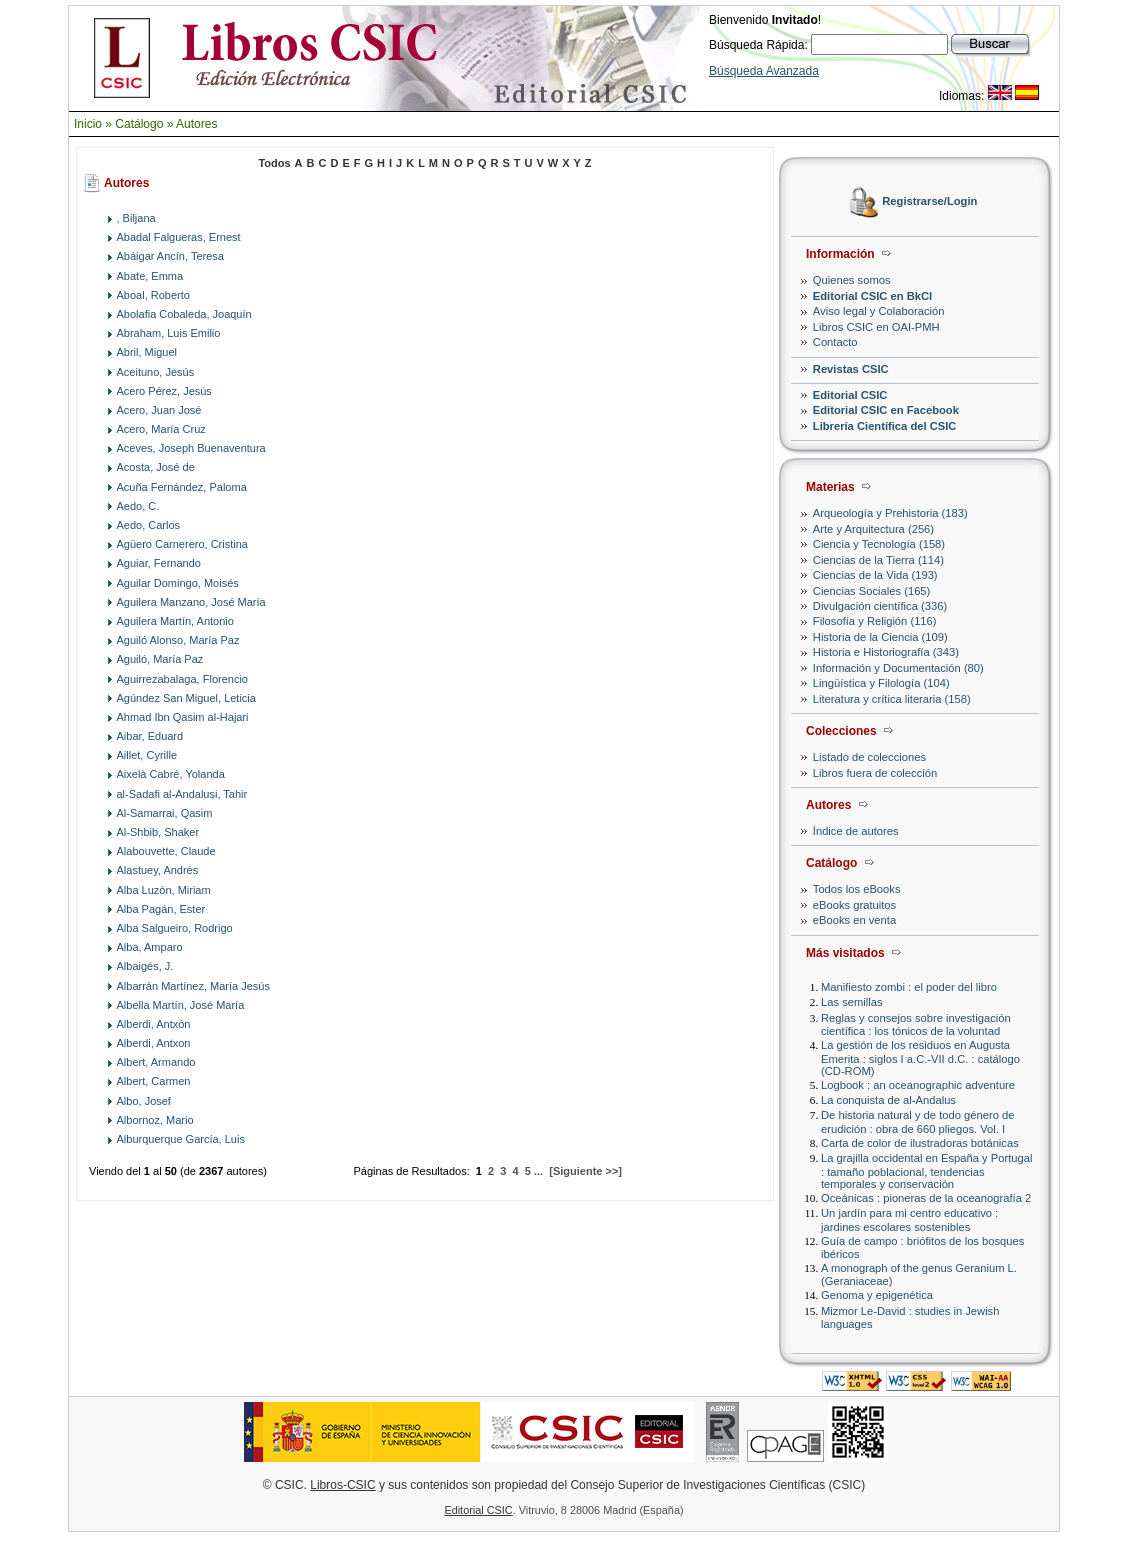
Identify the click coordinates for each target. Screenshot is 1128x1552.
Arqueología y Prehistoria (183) (890, 513)
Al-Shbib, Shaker (158, 832)
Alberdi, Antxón (154, 1024)
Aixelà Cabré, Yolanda (171, 774)
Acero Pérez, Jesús (164, 391)
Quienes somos (852, 280)
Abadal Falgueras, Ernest (179, 237)
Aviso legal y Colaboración (879, 311)
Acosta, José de (156, 467)
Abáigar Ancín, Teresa (170, 256)
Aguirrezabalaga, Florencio (182, 679)
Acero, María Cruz (161, 429)
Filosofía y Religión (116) (875, 621)
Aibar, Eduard (150, 736)
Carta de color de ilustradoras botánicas (920, 1143)
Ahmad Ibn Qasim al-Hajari (183, 717)
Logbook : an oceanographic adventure (918, 1085)
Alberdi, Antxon (154, 1043)
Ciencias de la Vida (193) (875, 575)
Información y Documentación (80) (898, 668)
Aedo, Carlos (149, 525)
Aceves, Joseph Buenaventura (191, 448)
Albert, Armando (156, 1062)
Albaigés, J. (145, 966)
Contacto (835, 342)
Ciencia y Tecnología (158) (879, 544)
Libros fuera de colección (875, 773)
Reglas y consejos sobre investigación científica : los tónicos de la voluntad (916, 1024)
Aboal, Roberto (153, 295)
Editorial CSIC (850, 395)
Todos (274, 163)
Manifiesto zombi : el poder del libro (909, 987)
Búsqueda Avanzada (764, 71)
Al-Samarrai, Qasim (165, 813)
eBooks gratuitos (854, 905)
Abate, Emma (150, 276)
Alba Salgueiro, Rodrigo (175, 928)
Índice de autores (856, 831)
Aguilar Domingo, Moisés (178, 583)
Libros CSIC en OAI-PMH (876, 327)
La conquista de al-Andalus (888, 1100)
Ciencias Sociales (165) (872, 591)
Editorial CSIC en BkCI (872, 296)
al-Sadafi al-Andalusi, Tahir (182, 794)
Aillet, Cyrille (147, 755)
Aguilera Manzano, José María (191, 602)
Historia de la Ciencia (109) (880, 637)
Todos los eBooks (857, 889)
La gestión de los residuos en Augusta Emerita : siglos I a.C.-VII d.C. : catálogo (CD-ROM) (920, 1057)
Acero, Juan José (159, 410)
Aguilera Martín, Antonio (175, 621)
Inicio (88, 124)
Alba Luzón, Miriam (164, 890)
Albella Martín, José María (181, 1005)
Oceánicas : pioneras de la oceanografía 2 (926, 1198)
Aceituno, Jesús (156, 372)
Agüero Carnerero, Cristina (182, 544)
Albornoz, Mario (155, 1120)
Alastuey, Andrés (158, 870)
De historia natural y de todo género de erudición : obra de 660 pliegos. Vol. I (917, 1121)
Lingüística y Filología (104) (881, 683)
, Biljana (136, 218)
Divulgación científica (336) (880, 606)
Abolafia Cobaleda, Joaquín (184, 314)
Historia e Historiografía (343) (886, 652)
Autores (196, 124)
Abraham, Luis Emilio (169, 333)
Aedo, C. (138, 506)
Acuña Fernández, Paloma (182, 487)
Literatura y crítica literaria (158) (892, 699)
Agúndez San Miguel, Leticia (186, 698)
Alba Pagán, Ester (161, 909)
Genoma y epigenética (877, 1295)
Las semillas (852, 1002)
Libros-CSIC (342, 1485)
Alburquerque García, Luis (181, 1139)
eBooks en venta (854, 920)
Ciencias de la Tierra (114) (878, 560)
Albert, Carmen (154, 1081)
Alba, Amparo (150, 947)
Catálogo (139, 124)
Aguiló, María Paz (160, 659)
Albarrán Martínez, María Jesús (193, 986)
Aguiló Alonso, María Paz (178, 640)
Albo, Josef (144, 1101)
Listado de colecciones (869, 757)
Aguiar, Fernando (159, 563)
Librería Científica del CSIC (885, 426)
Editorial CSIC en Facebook (886, 410)
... (538, 1171)
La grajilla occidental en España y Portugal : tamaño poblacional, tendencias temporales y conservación (926, 1170)
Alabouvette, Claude (166, 851)
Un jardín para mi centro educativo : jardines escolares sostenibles (909, 1219)
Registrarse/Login (929, 202)
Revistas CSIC (851, 369)
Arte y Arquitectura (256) (873, 529)
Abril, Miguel (147, 352)
